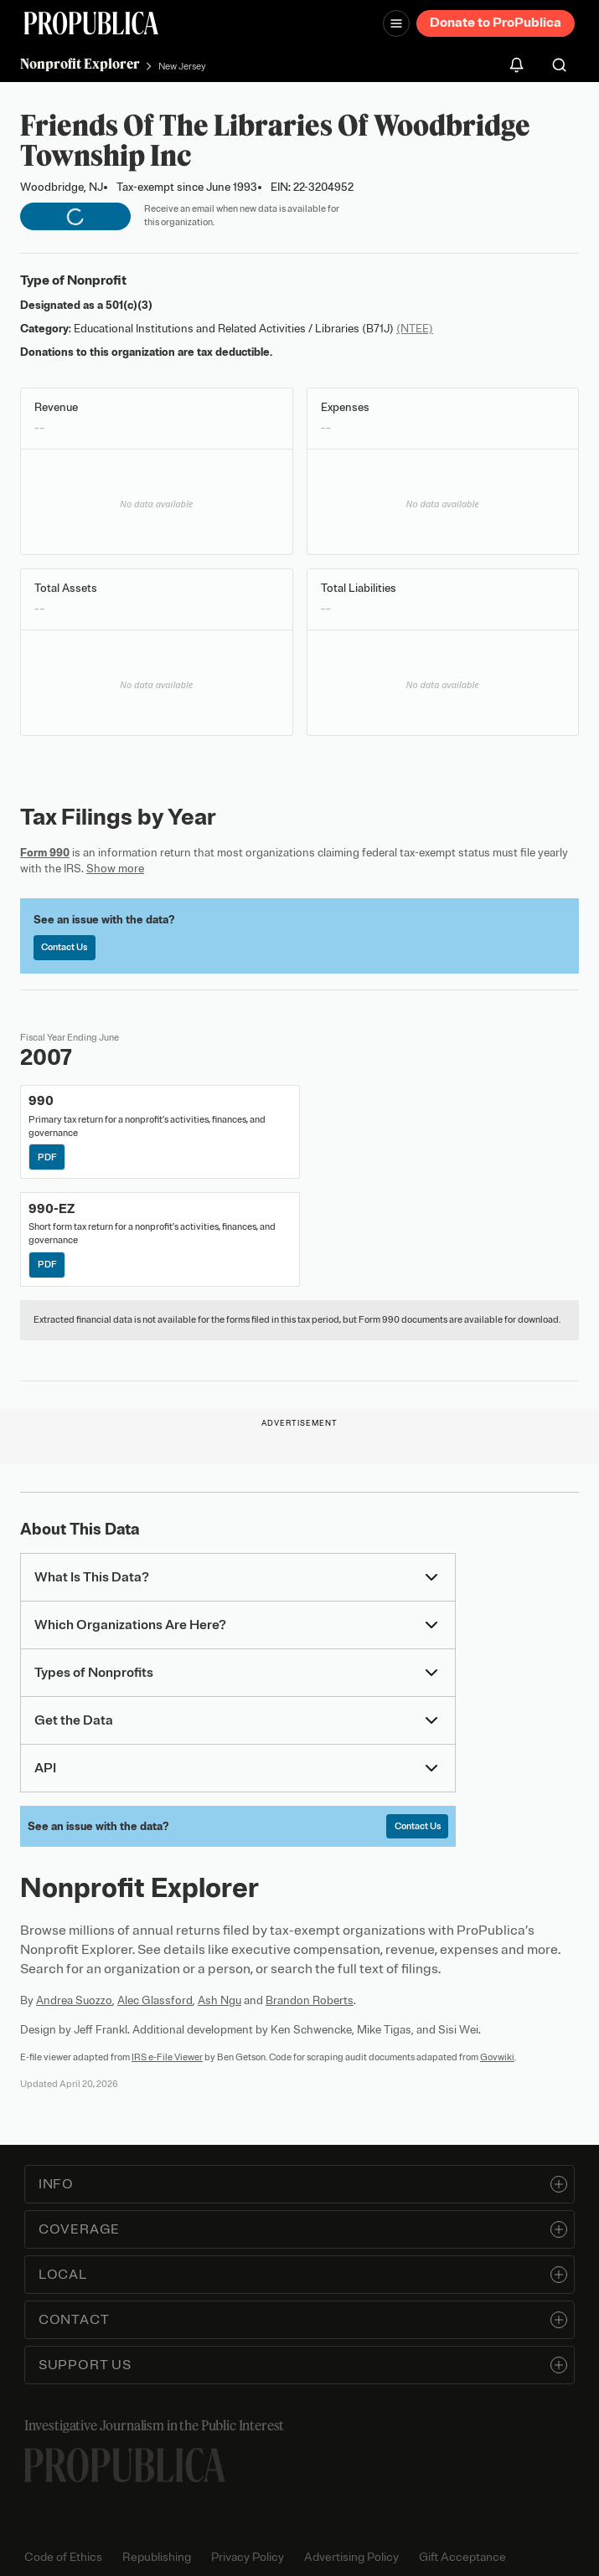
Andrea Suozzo (74, 2000)
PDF (47, 1157)
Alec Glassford (155, 2000)
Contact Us (64, 947)
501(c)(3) (129, 305)
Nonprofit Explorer (80, 63)
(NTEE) (414, 328)
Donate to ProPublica (495, 22)
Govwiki (497, 2057)
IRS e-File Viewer (167, 2057)
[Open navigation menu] (396, 23)
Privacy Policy (247, 2557)
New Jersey (182, 66)
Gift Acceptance (462, 2557)
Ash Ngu (219, 2000)
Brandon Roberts (310, 2000)
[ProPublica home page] (124, 2465)
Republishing (156, 2557)
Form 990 (45, 853)
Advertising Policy (351, 2557)
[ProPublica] (91, 23)
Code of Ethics (63, 2557)
